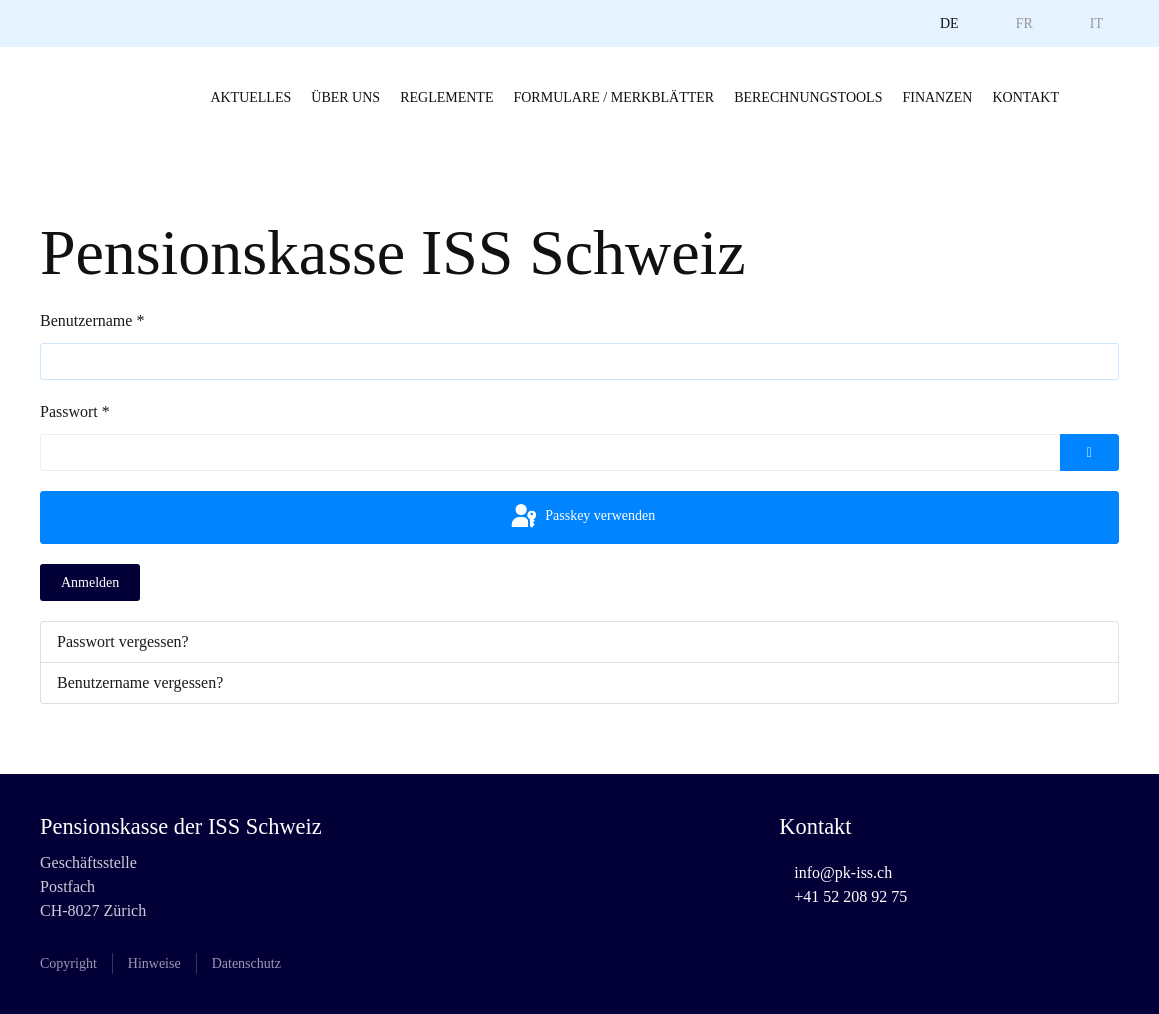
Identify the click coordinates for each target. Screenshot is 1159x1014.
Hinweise (154, 963)
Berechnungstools (808, 97)
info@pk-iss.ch (843, 872)
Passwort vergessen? (123, 641)
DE (949, 23)
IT (1096, 23)
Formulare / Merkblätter (613, 97)
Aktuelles (250, 97)
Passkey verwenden (582, 517)
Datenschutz (246, 963)
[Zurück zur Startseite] (80, 97)
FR (1024, 23)
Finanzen (937, 97)
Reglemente (446, 97)
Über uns (345, 97)
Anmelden (90, 582)
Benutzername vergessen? (140, 682)
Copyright (68, 963)
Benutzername (92, 320)
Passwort (75, 411)
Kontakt (1025, 97)
